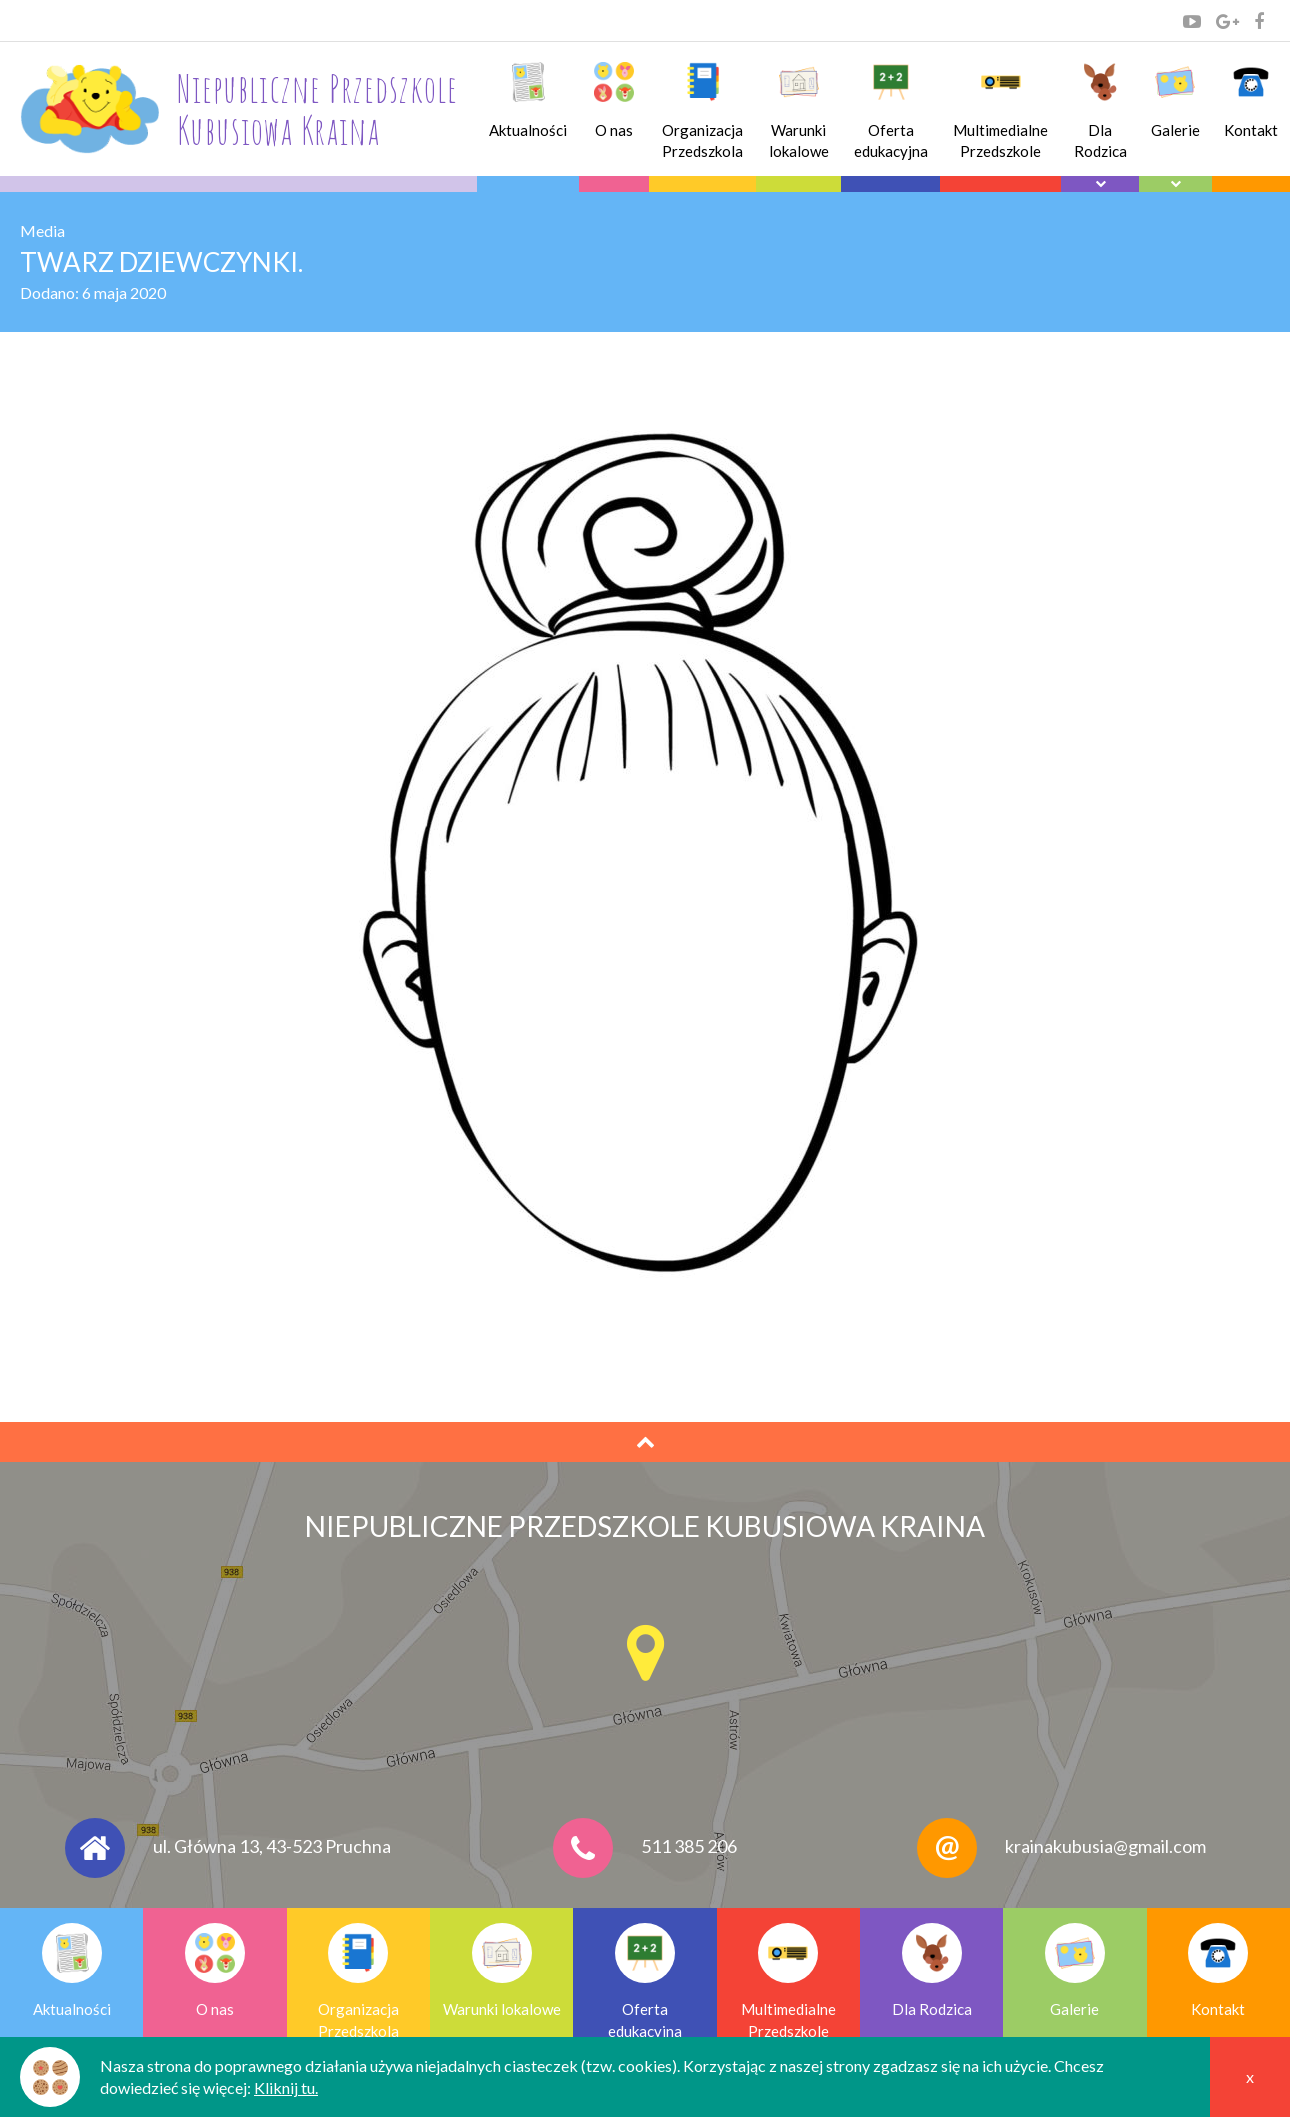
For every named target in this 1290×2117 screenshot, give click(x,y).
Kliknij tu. (286, 2087)
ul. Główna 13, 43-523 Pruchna (272, 1846)
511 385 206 (689, 1846)
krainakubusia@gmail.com (1105, 1846)
